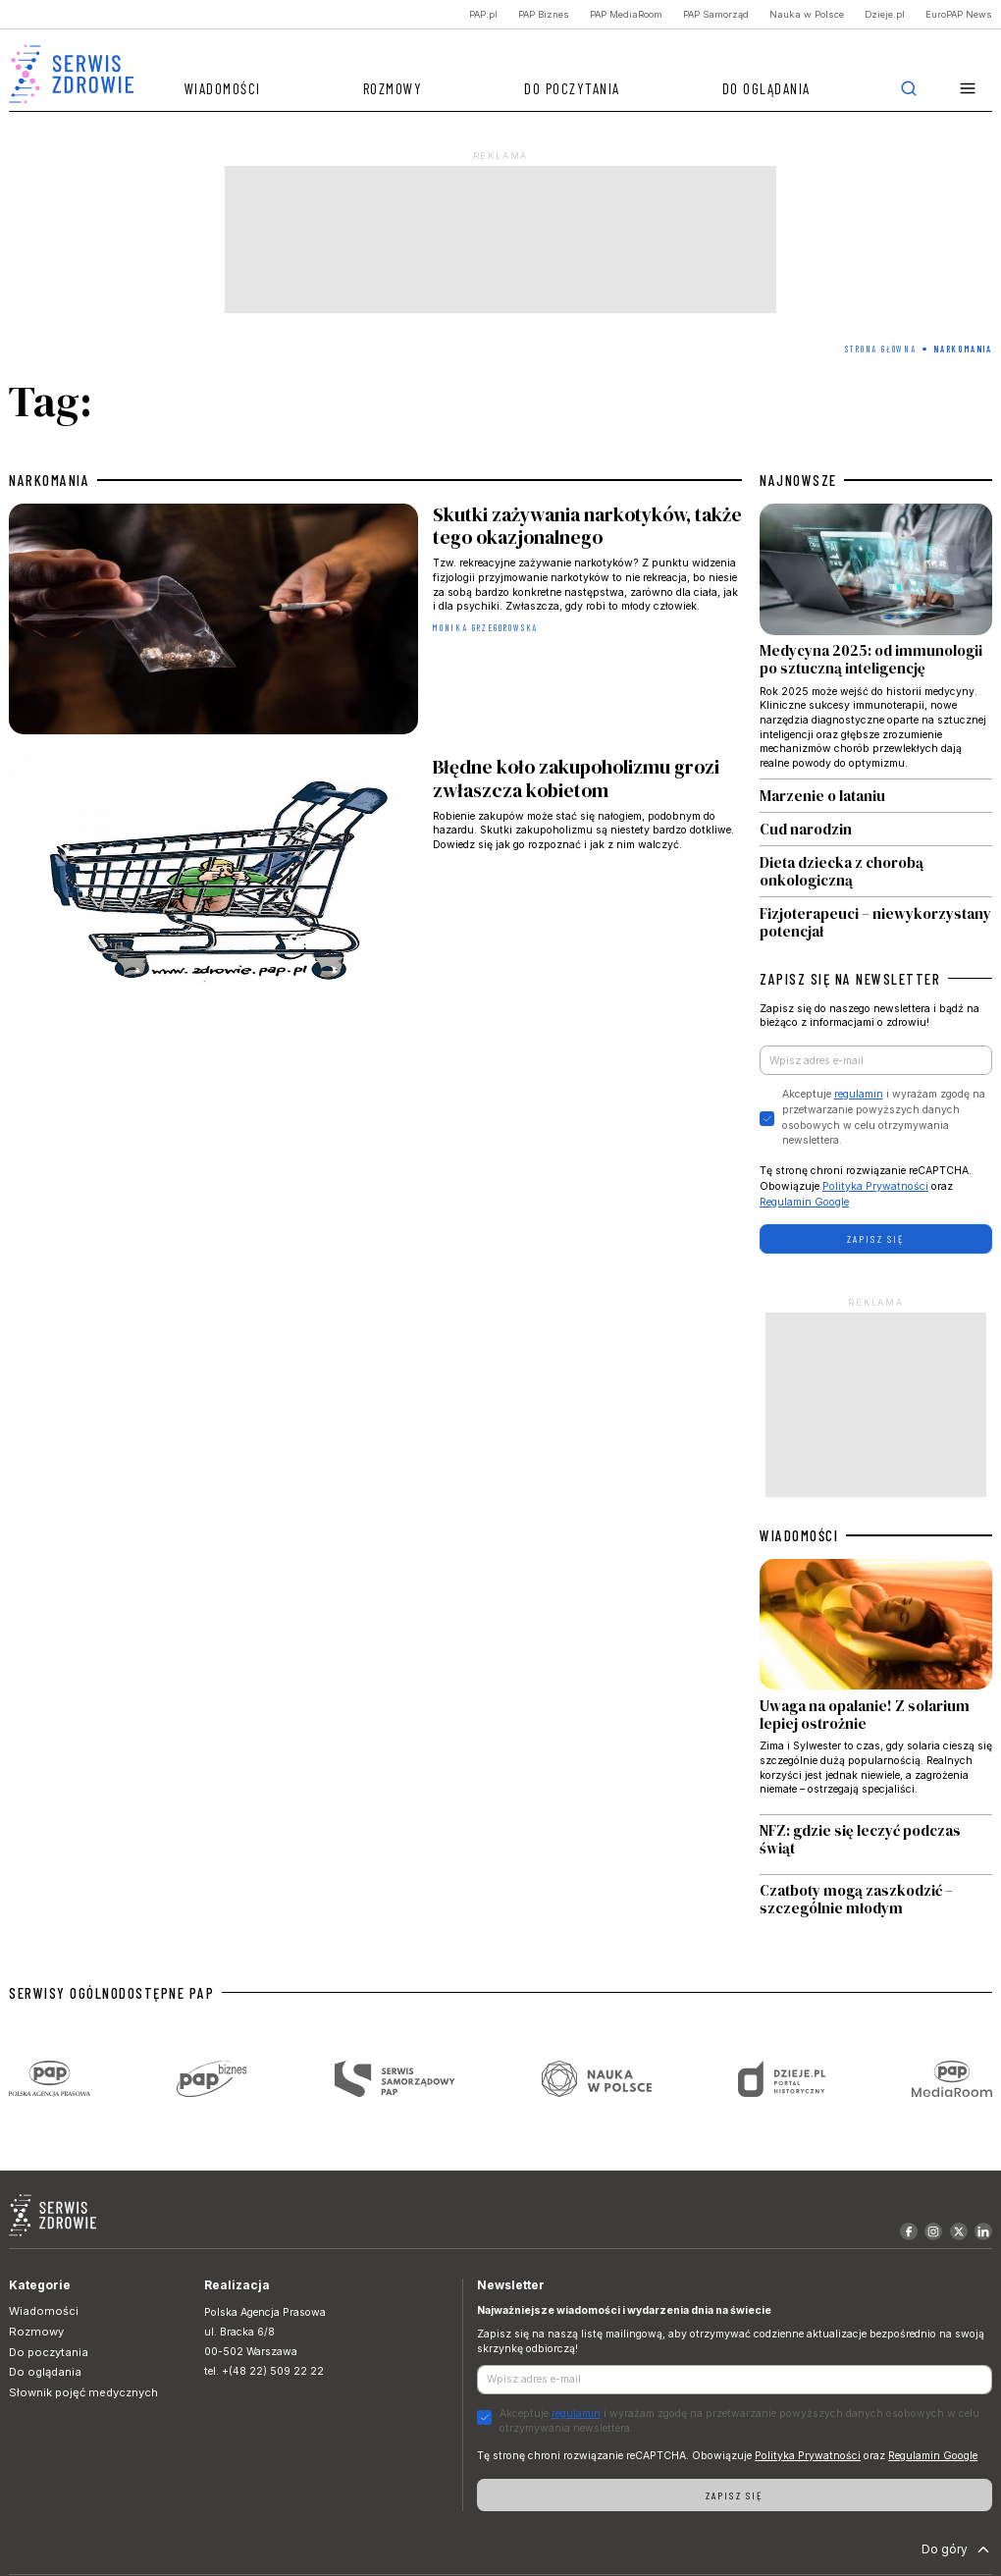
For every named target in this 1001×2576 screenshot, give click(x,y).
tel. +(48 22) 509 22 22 (264, 2371)
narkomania (49, 480)
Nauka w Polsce (806, 14)
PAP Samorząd (716, 14)
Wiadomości (222, 88)
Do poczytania (572, 88)
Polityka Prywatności (875, 1186)
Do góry (957, 2549)
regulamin (858, 1094)
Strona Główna (880, 349)
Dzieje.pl (885, 14)
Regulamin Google (804, 1202)
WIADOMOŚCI (799, 1535)
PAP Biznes (543, 14)
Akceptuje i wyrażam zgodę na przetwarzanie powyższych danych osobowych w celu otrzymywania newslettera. (883, 1117)
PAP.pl (483, 14)
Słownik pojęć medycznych (83, 2392)
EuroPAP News (958, 14)
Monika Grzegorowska (485, 627)
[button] (968, 89)
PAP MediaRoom (626, 14)
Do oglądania (766, 88)
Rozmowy (393, 88)
